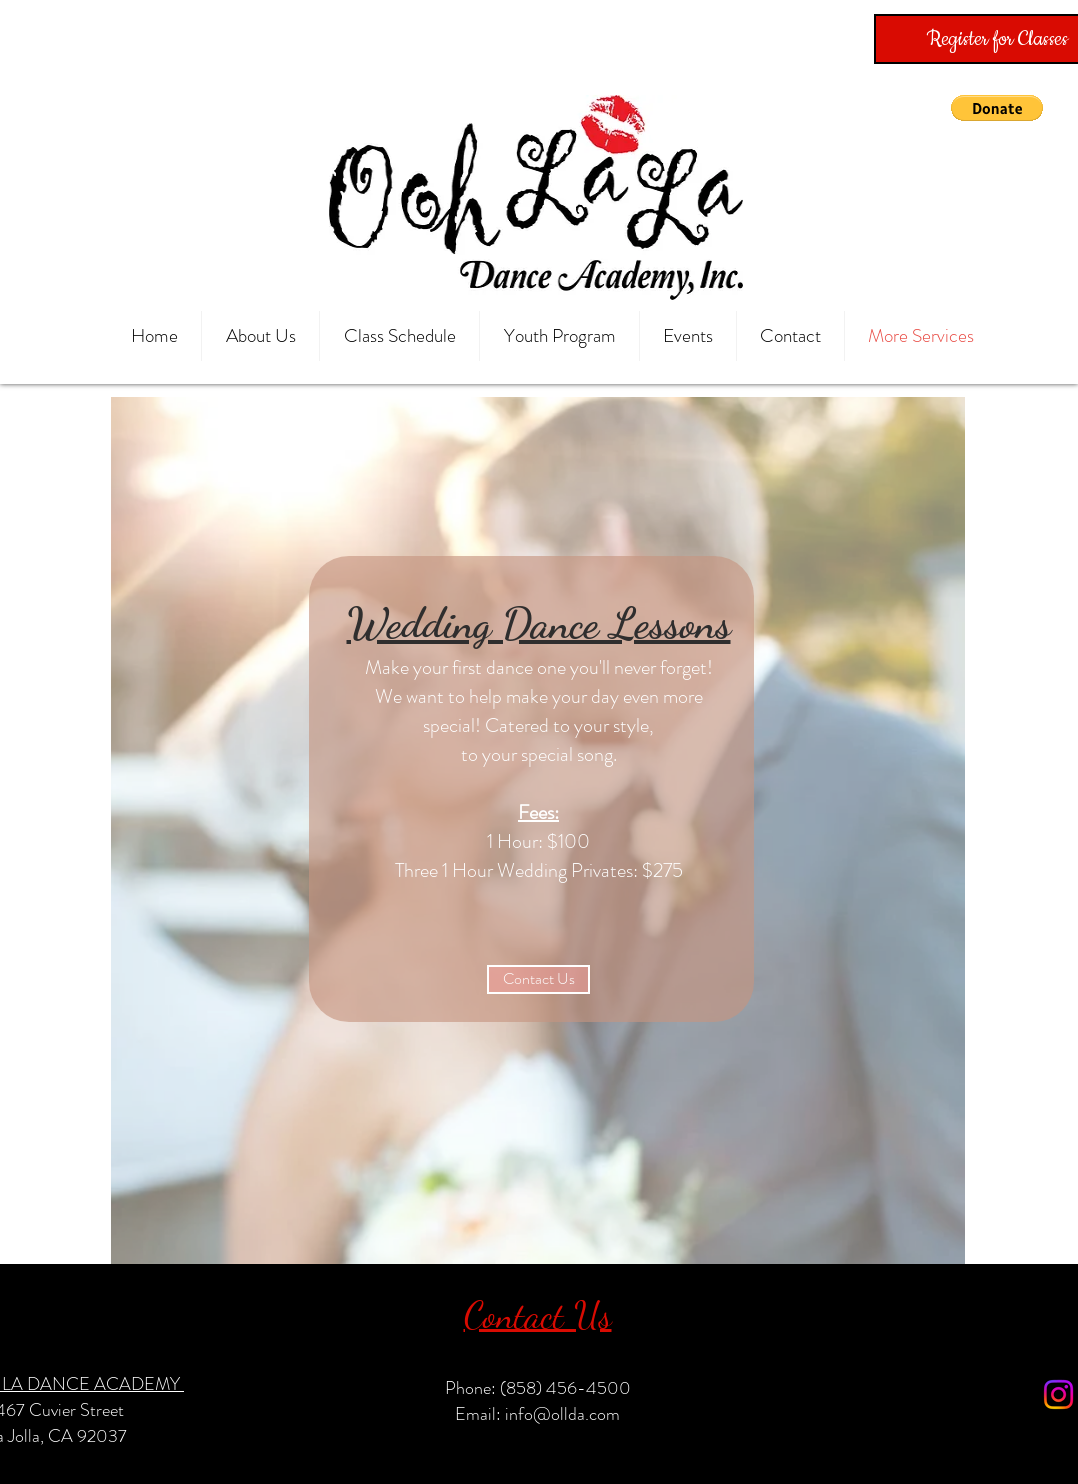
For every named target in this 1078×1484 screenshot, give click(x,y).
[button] (997, 108)
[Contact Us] (538, 979)
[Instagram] (1058, 1394)
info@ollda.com (562, 1414)
